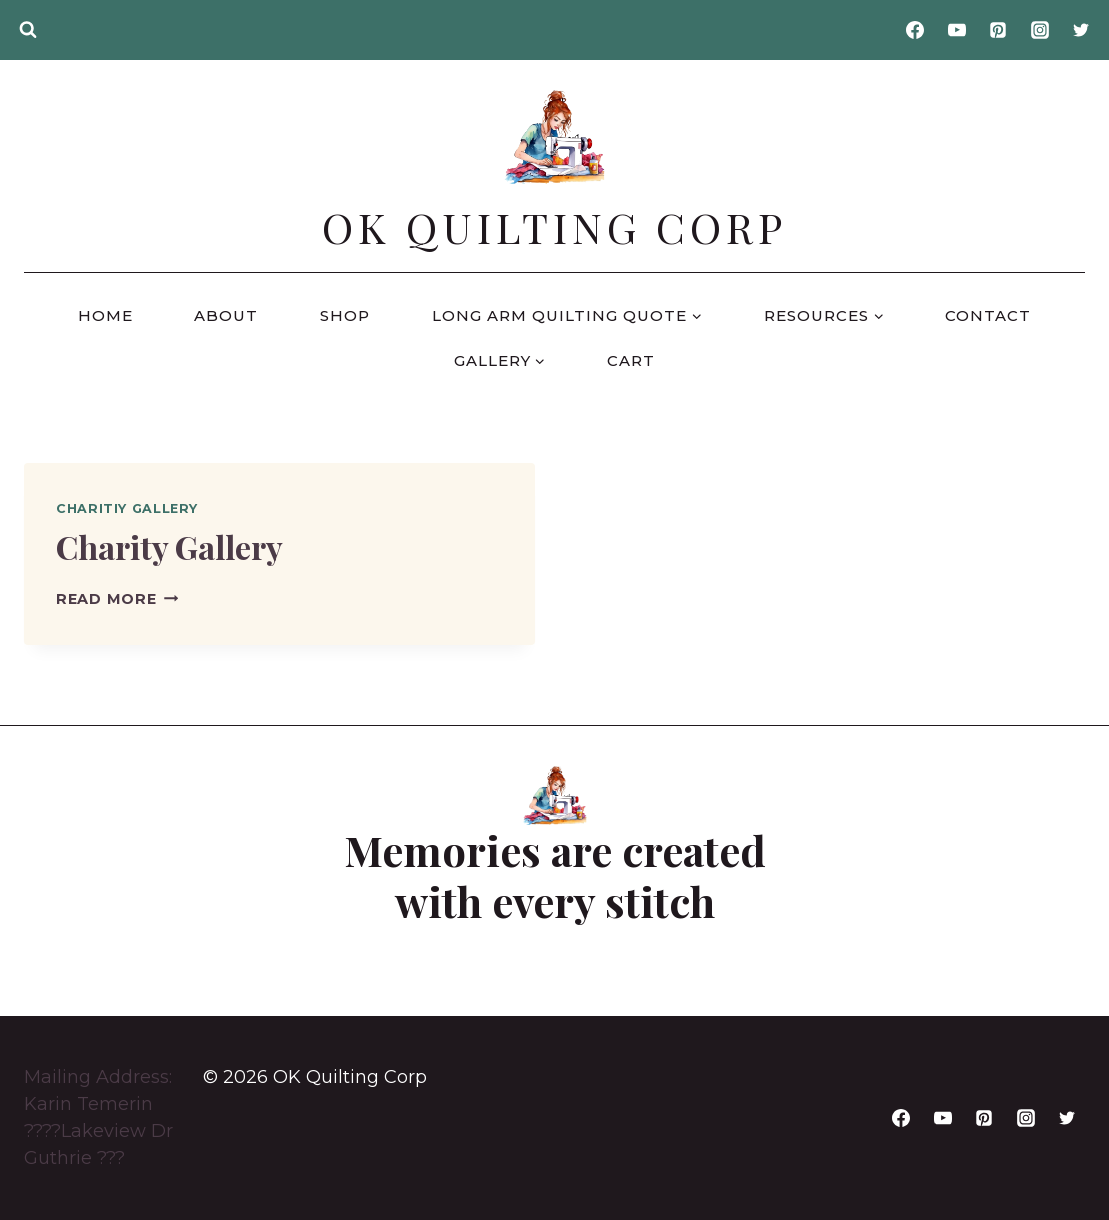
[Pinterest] (998, 30)
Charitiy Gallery (127, 508)
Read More (117, 599)
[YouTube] (957, 30)
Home (105, 315)
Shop (345, 315)
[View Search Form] (28, 30)
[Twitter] (1081, 30)
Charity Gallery (169, 546)
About (226, 315)
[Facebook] (915, 30)
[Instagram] (1040, 30)
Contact (988, 315)
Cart (631, 360)
